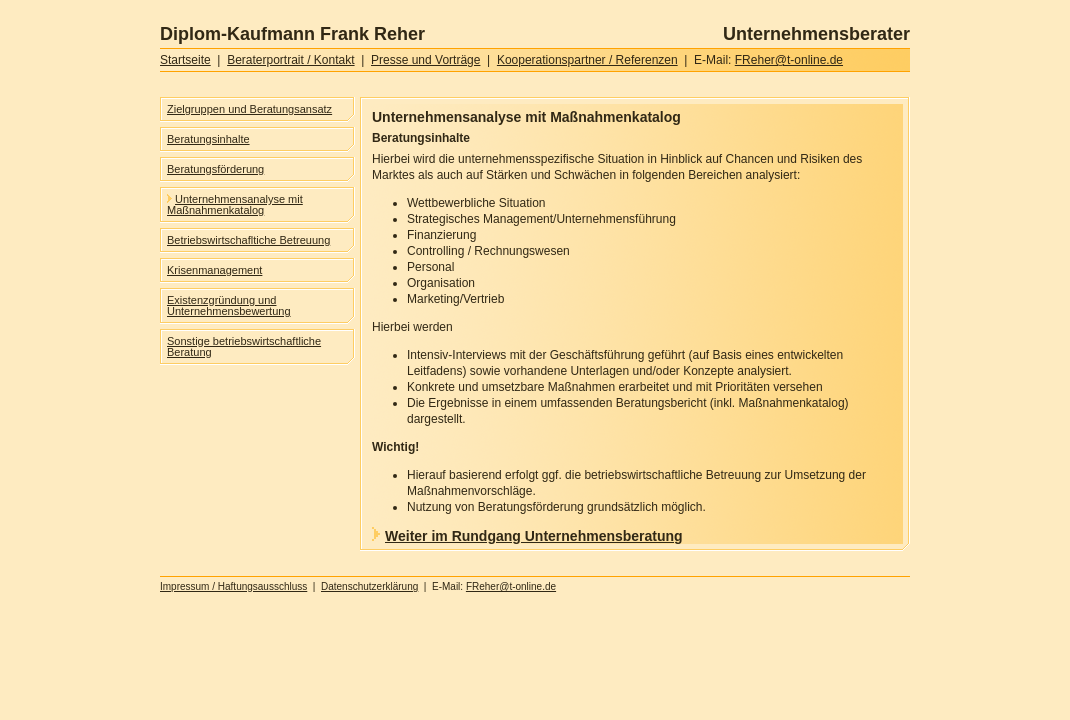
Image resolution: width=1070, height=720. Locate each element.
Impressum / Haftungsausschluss (233, 586)
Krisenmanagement (214, 270)
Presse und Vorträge (425, 60)
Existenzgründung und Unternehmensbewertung (229, 305)
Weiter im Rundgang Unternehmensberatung (527, 536)
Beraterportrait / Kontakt (290, 60)
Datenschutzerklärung (369, 586)
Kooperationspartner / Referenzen (587, 60)
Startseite (185, 60)
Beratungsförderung (215, 169)
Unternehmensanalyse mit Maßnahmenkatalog (235, 204)
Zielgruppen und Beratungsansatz (249, 109)
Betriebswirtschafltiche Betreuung (248, 240)
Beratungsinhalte (208, 139)
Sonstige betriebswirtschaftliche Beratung (244, 346)
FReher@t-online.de (789, 60)
